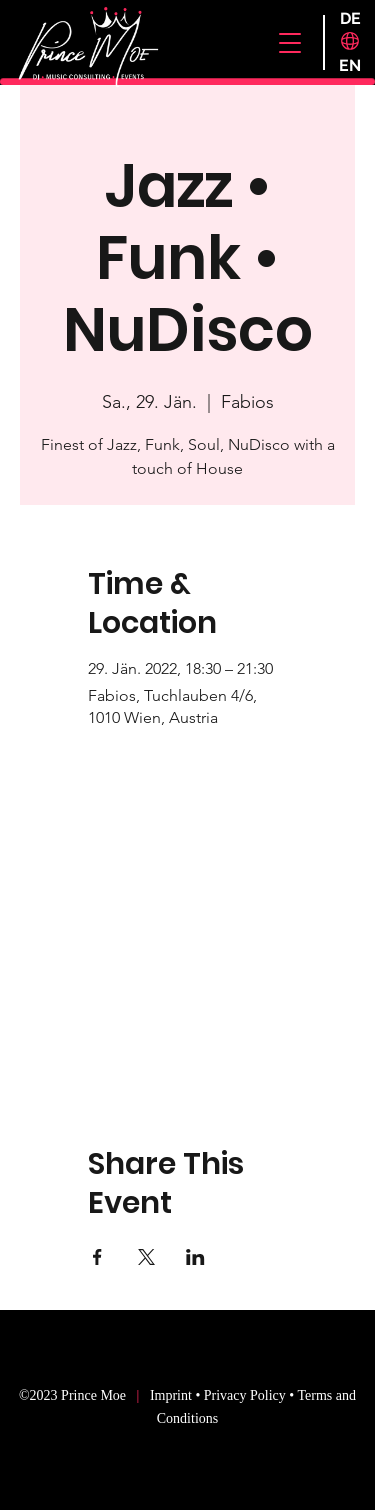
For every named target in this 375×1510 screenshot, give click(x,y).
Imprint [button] (173, 1395)
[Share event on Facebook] (97, 1257)
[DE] (350, 19)
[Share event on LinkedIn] (195, 1257)
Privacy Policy (245, 1395)
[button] (290, 43)
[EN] (350, 66)
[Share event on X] (146, 1257)
